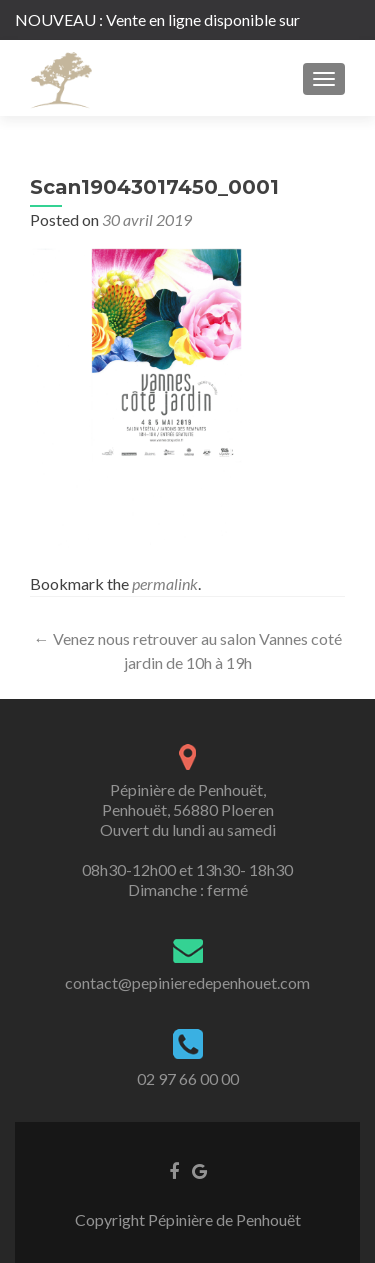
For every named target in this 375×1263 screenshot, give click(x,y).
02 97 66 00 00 (188, 1078)
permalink (165, 583)
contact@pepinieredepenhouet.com (187, 982)
